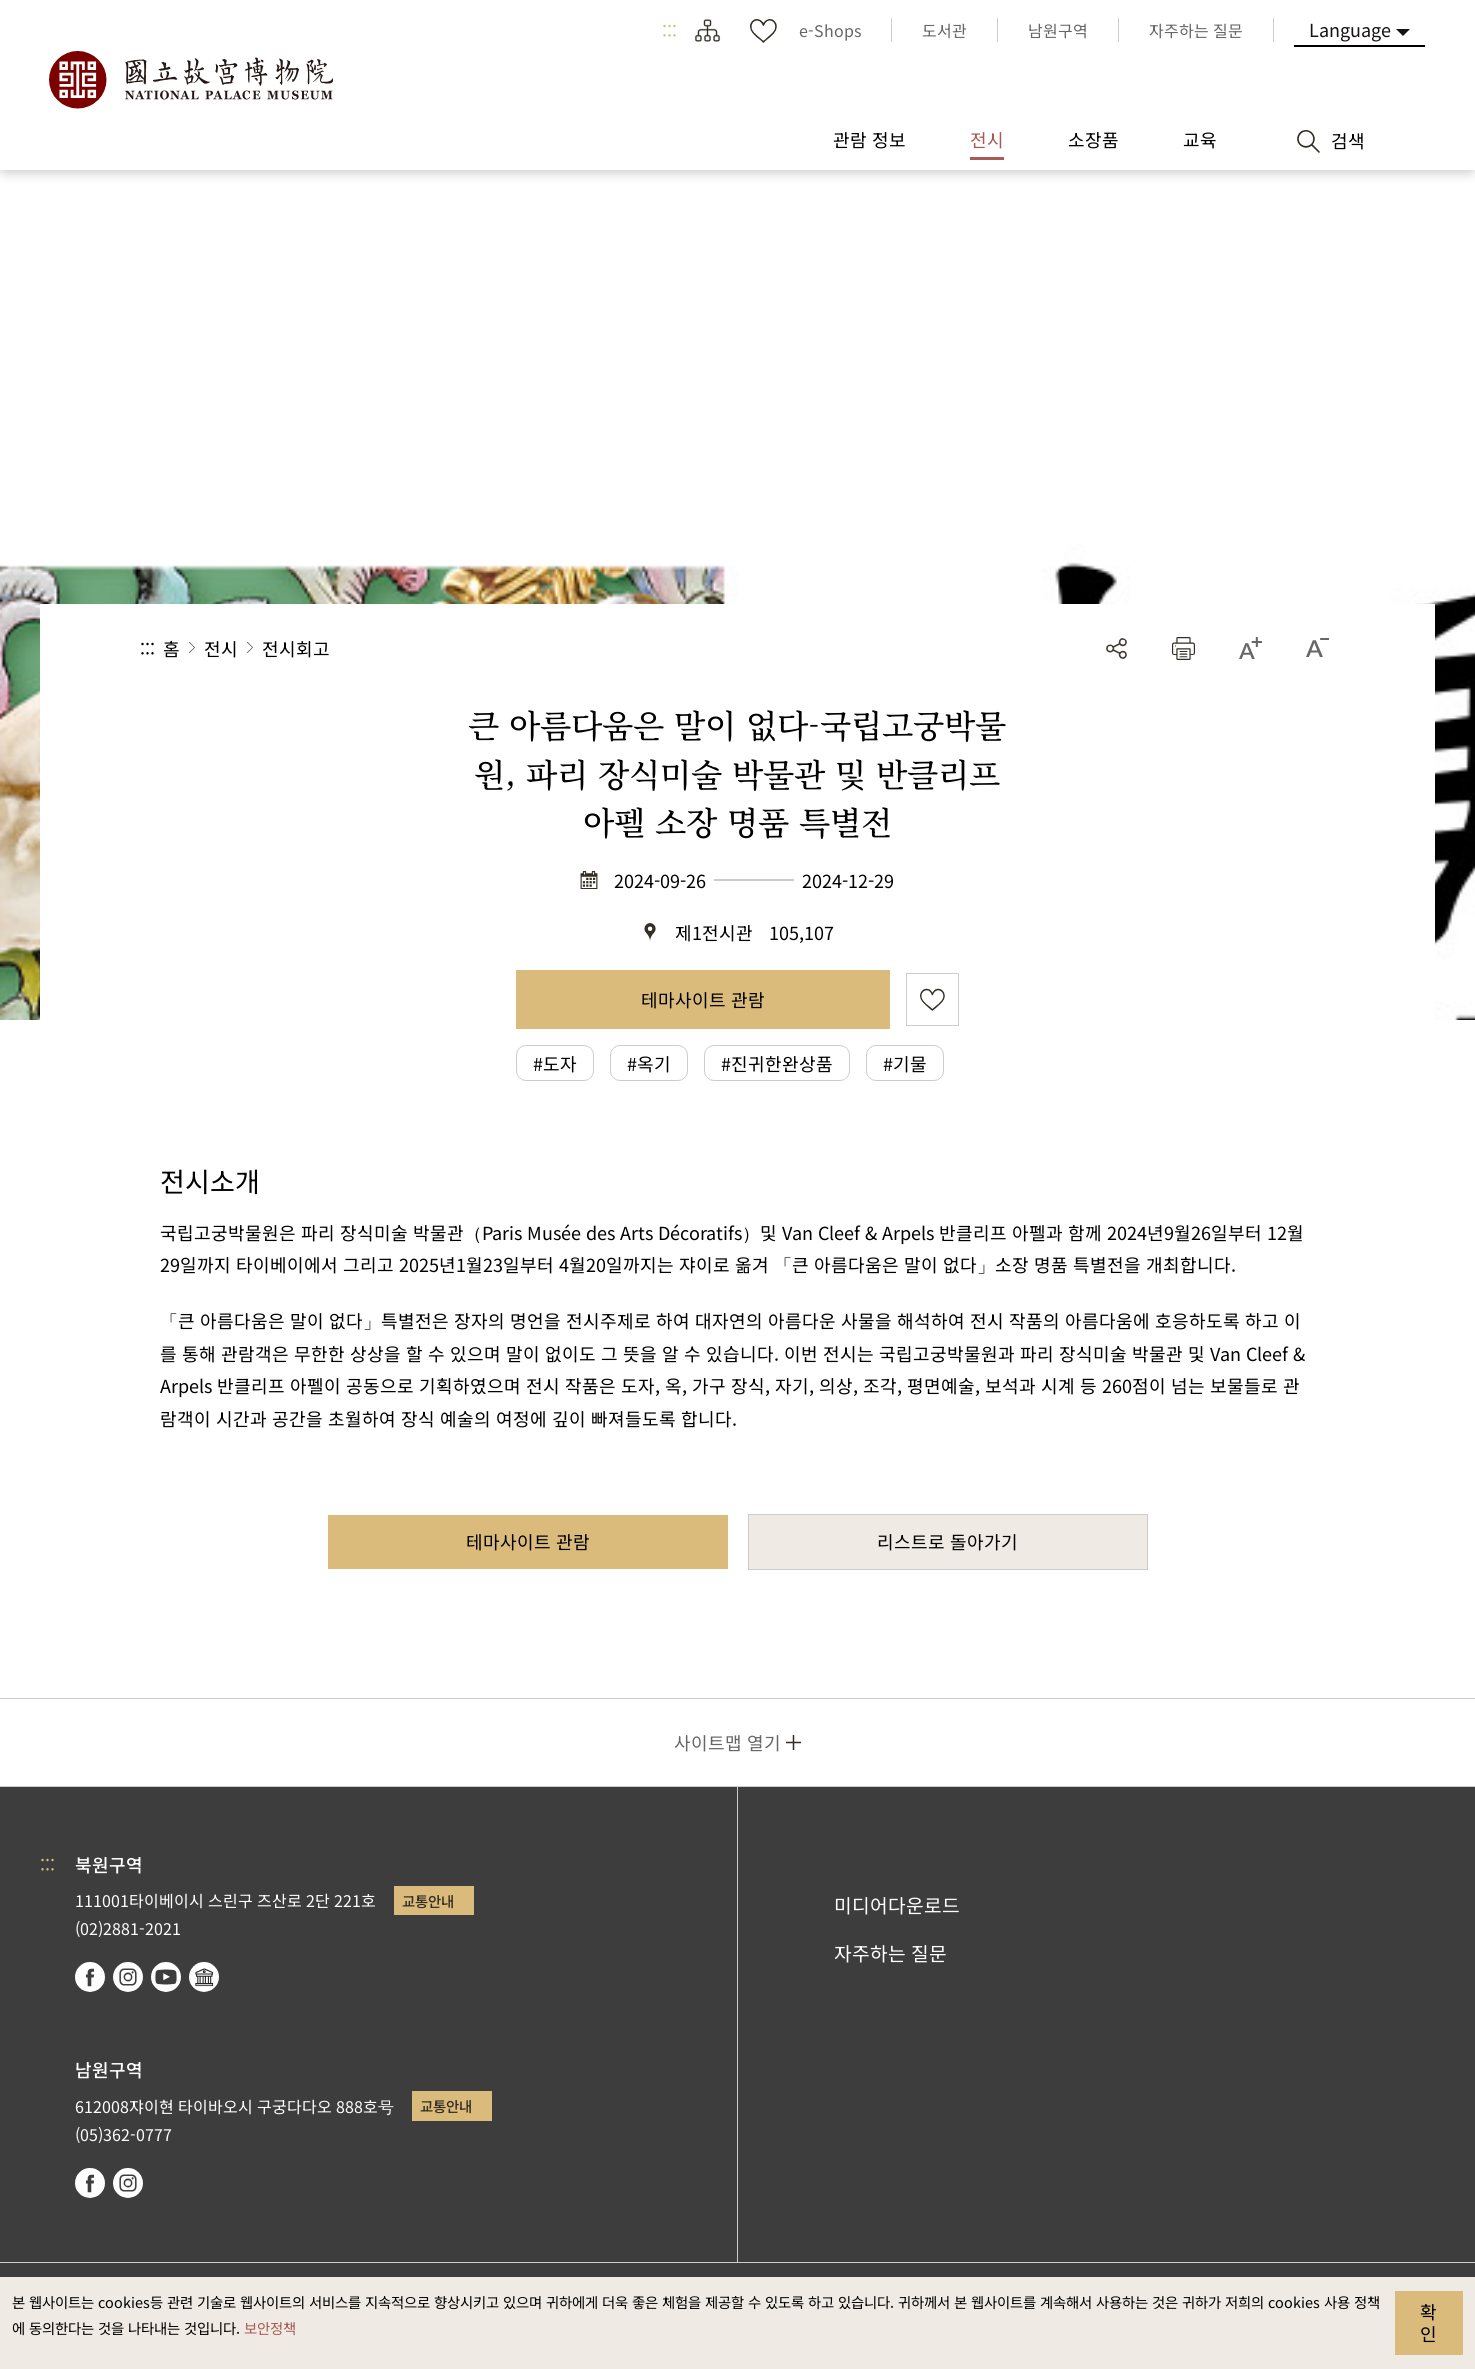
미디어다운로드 (897, 1905)
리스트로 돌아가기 (947, 1541)
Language (1350, 29)
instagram (128, 1977)
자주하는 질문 (890, 1953)
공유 (1116, 648)
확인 (1428, 2322)
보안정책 (270, 2327)
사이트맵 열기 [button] (727, 1742)
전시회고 (296, 648)
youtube (166, 1977)
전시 (221, 648)
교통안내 (428, 1900)
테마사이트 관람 (703, 999)
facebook (90, 1977)
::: (669, 30)
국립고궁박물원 (190, 80)
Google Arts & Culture (204, 1977)
